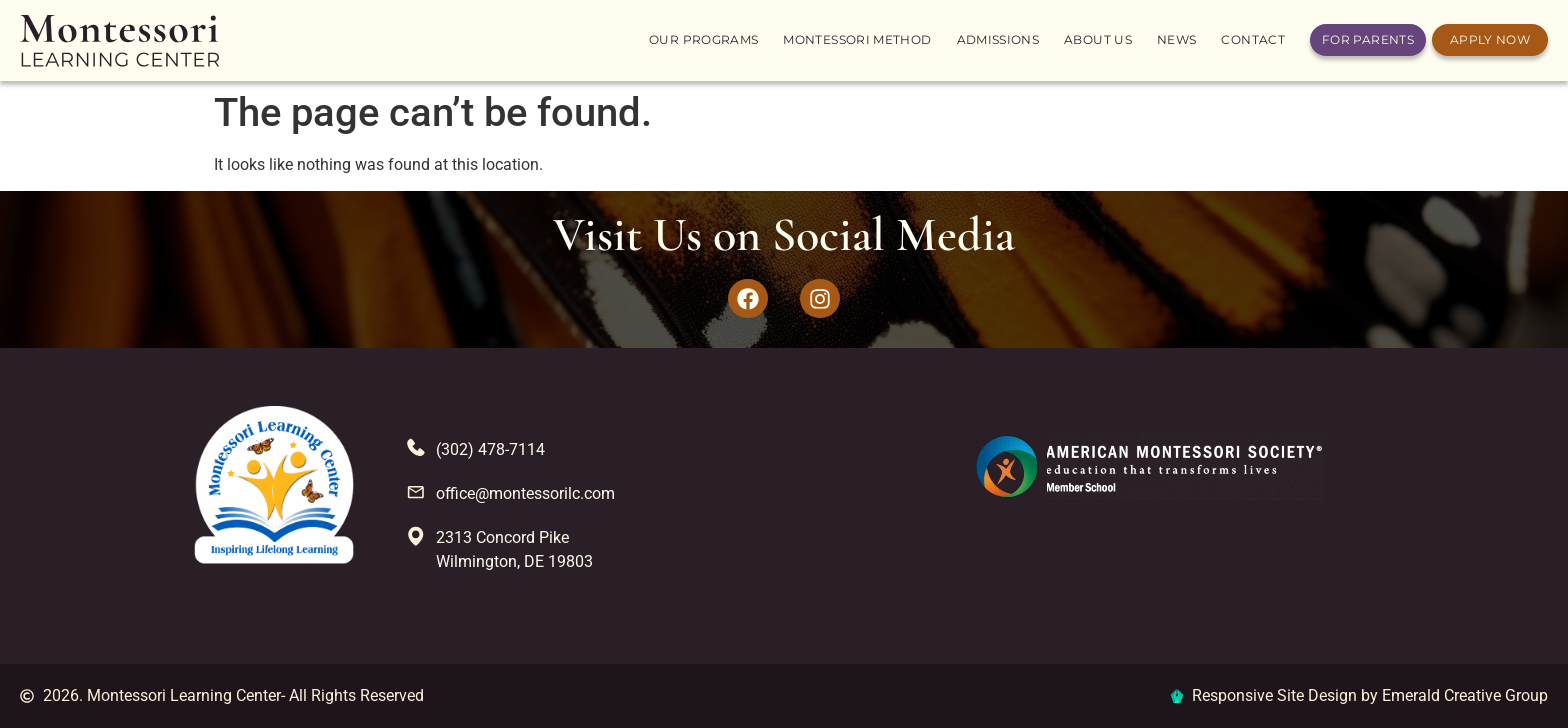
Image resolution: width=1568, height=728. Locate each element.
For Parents (1368, 39)
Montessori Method (857, 39)
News (1176, 39)
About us (1098, 39)
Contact (1253, 39)
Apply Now (1490, 39)
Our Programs (703, 39)
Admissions (998, 39)
